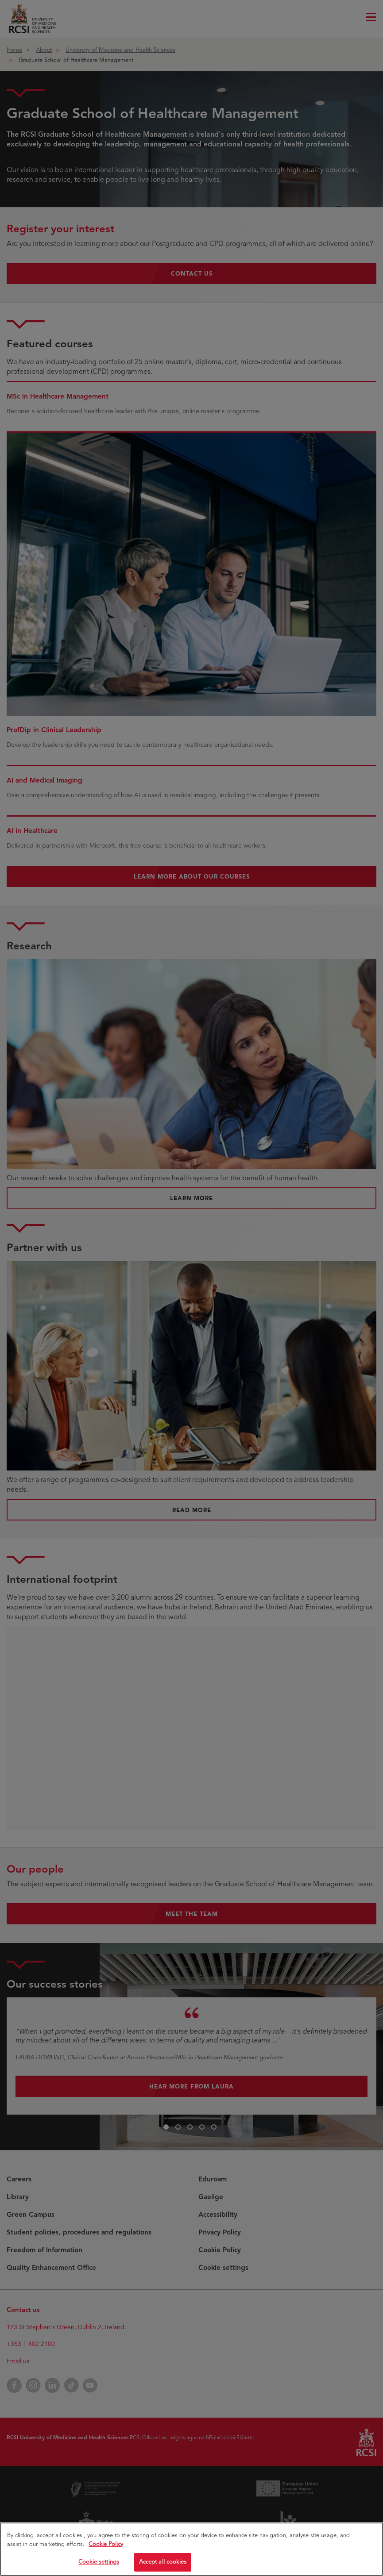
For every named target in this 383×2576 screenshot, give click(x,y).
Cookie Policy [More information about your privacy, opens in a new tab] (106, 2547)
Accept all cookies (162, 2565)
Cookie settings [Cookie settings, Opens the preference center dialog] (98, 2565)
